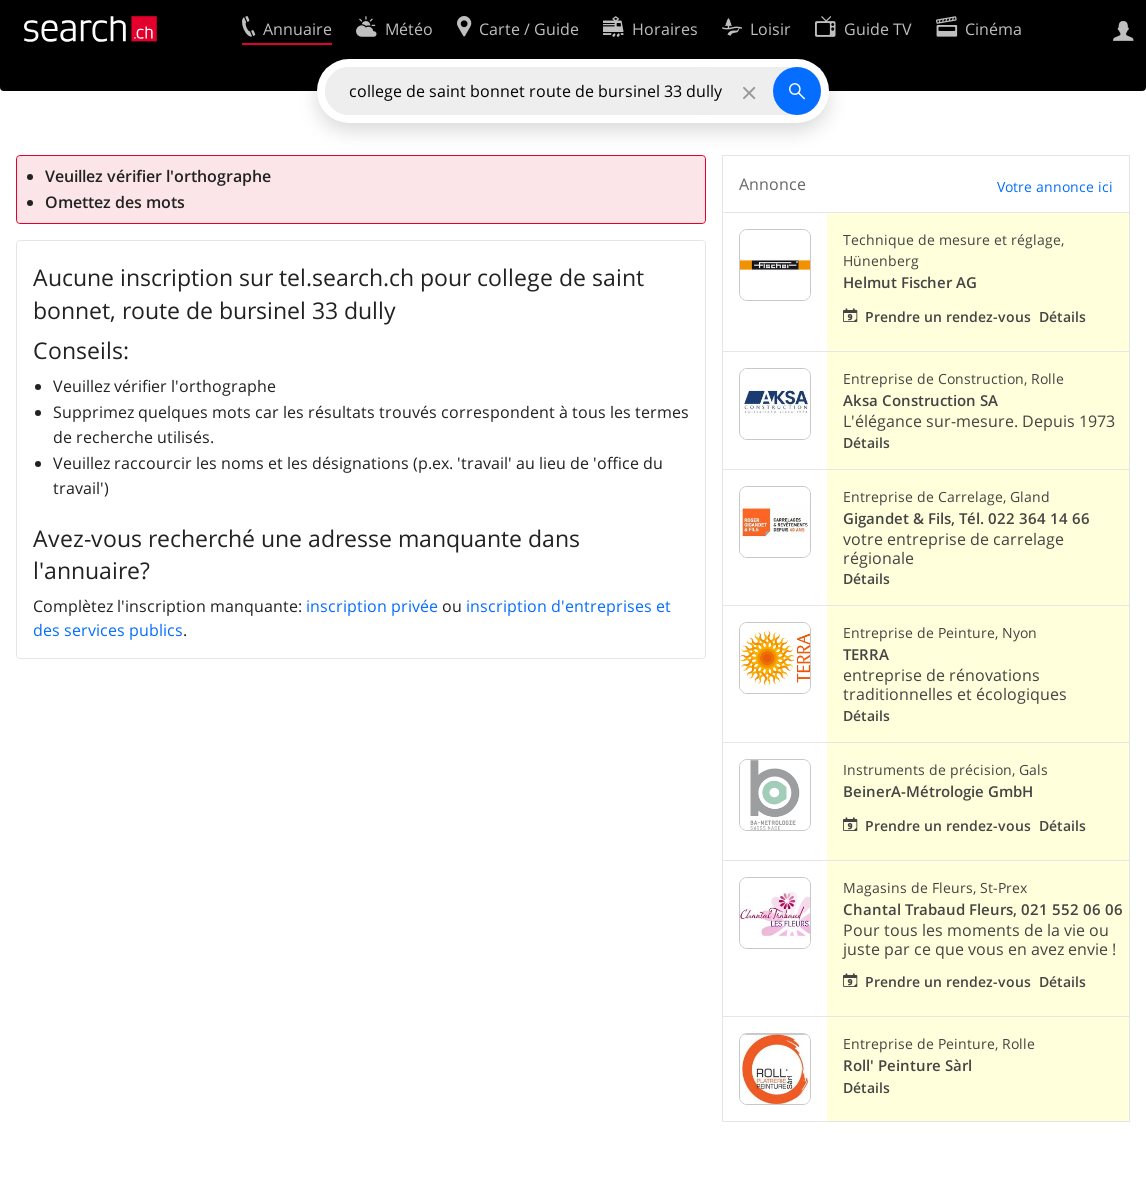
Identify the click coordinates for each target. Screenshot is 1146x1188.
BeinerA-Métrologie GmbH (938, 791)
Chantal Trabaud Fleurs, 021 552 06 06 (983, 909)
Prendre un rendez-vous (948, 316)
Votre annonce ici (1055, 186)
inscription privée (372, 606)
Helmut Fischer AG (910, 282)
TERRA (866, 654)
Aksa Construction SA (920, 400)
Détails (1062, 316)
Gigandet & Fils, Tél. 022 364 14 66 (966, 518)
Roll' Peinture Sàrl (907, 1065)
